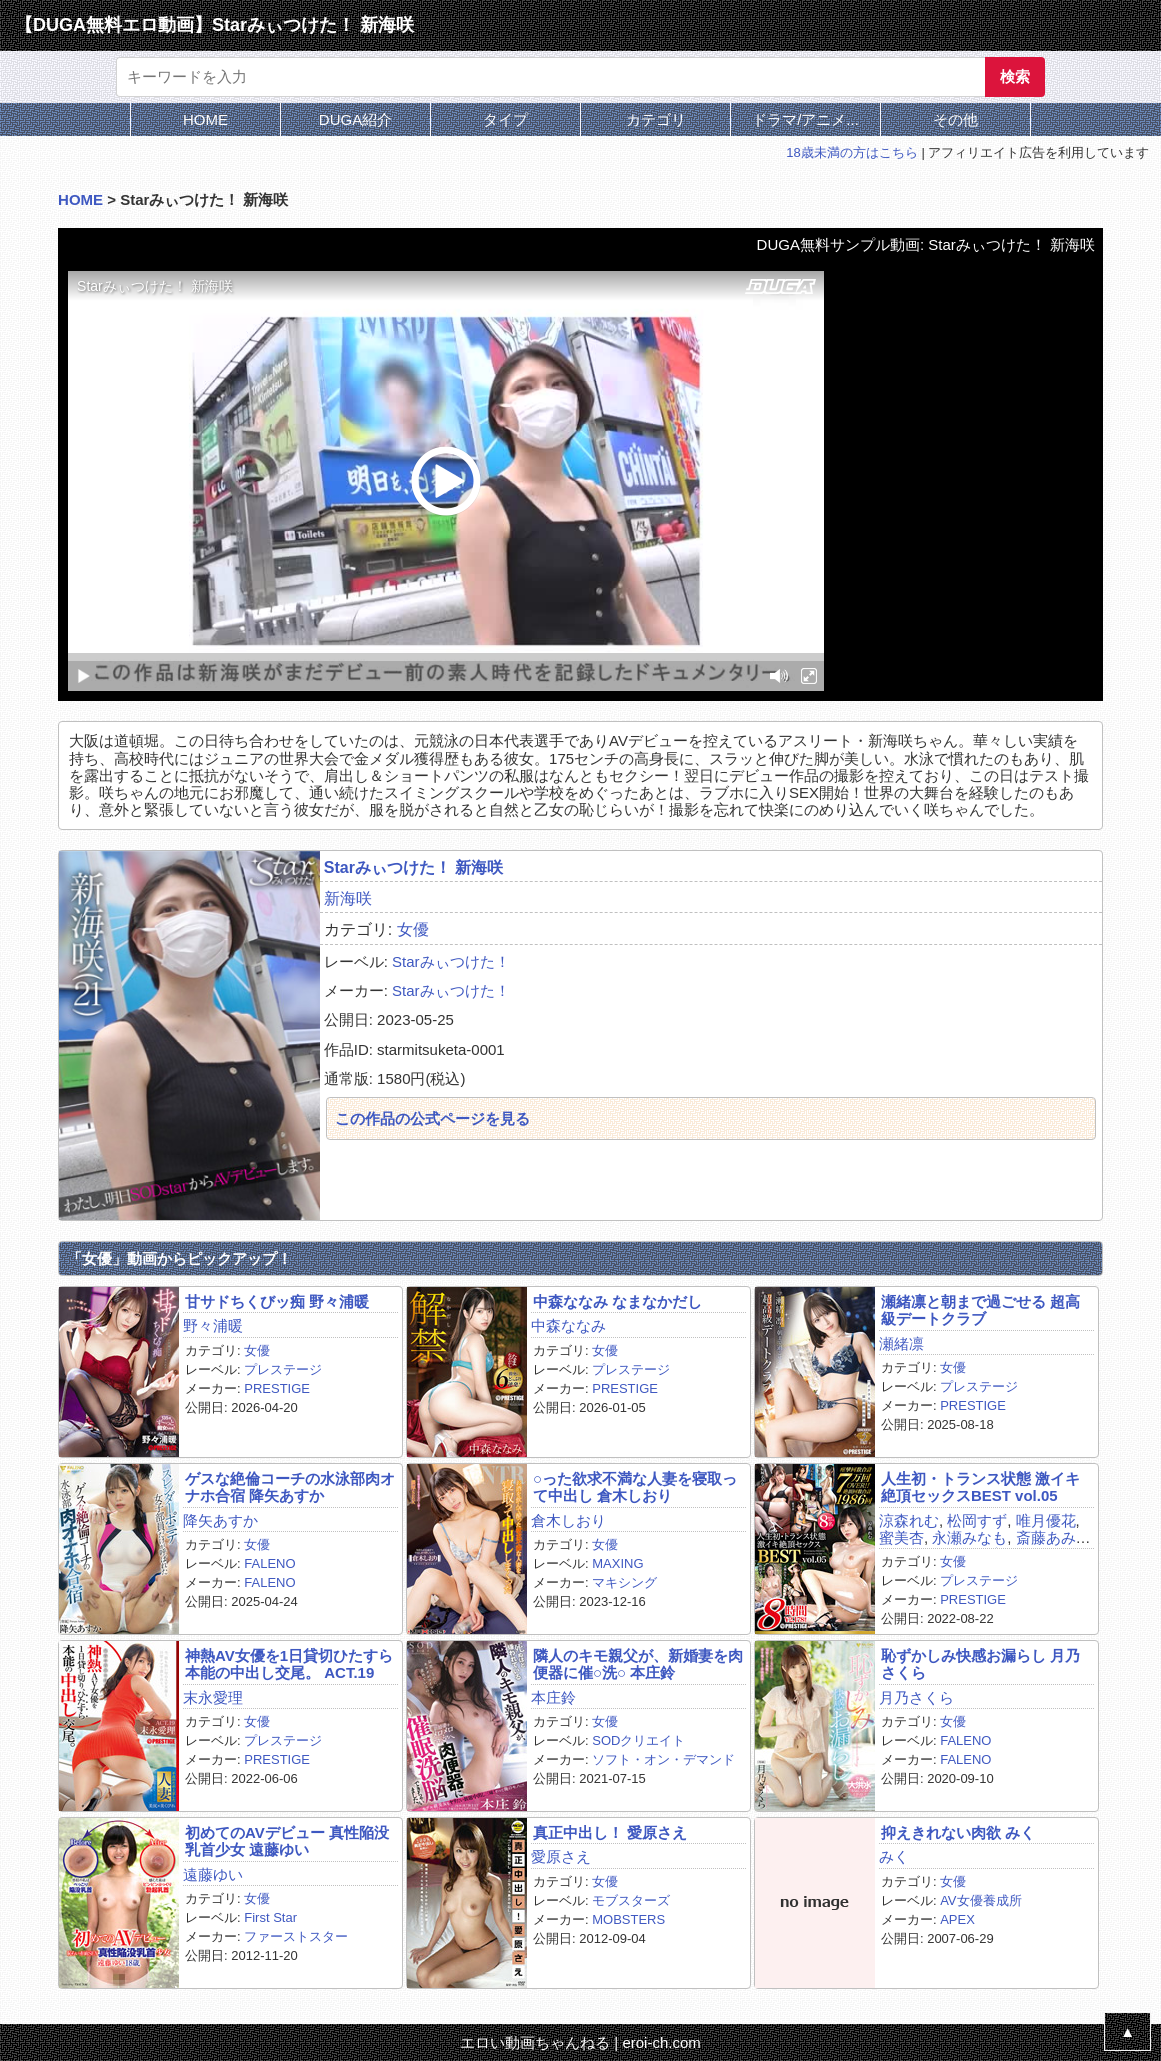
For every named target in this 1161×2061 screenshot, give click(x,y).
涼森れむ (909, 1520)
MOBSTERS (628, 1919)
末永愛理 (213, 1697)
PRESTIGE (277, 1388)
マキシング (624, 1582)
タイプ (505, 119)
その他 (955, 119)
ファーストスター (296, 1936)
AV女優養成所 (980, 1900)
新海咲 (348, 898)
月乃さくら (916, 1697)
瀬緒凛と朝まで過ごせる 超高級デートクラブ (980, 1310)
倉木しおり (568, 1520)
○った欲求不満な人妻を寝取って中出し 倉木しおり (635, 1487)
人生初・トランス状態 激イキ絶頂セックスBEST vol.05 (980, 1487)
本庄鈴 (553, 1697)
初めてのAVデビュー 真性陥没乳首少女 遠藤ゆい (287, 1841)
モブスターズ (631, 1900)
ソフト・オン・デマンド (663, 1759)
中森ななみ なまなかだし (617, 1301)
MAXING (617, 1563)
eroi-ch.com (661, 2042)
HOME (205, 119)
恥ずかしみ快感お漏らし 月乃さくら (980, 1664)
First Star (270, 1917)
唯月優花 (1046, 1520)
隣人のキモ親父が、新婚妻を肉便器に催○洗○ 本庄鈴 (638, 1664)
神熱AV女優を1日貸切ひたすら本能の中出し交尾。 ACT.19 (289, 1664)
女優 (413, 929)
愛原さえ (561, 1856)
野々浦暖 (213, 1325)
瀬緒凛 (901, 1343)
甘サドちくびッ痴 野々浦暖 (277, 1301)
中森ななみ (568, 1325)
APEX (957, 1919)
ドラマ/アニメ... (805, 119)
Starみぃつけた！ (451, 961)
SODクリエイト (638, 1740)
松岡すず (977, 1520)
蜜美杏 (901, 1537)
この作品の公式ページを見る (432, 1118)
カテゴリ (656, 119)
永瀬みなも (969, 1537)
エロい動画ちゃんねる (535, 2042)
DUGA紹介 (355, 119)
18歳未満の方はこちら (851, 152)
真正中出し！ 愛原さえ (610, 1832)
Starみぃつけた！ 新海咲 (414, 867)
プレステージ (283, 1369)
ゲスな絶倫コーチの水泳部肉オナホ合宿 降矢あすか (290, 1487)
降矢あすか (220, 1520)
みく (894, 1856)
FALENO (269, 1563)
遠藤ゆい (213, 1874)
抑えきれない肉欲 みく (958, 1832)
